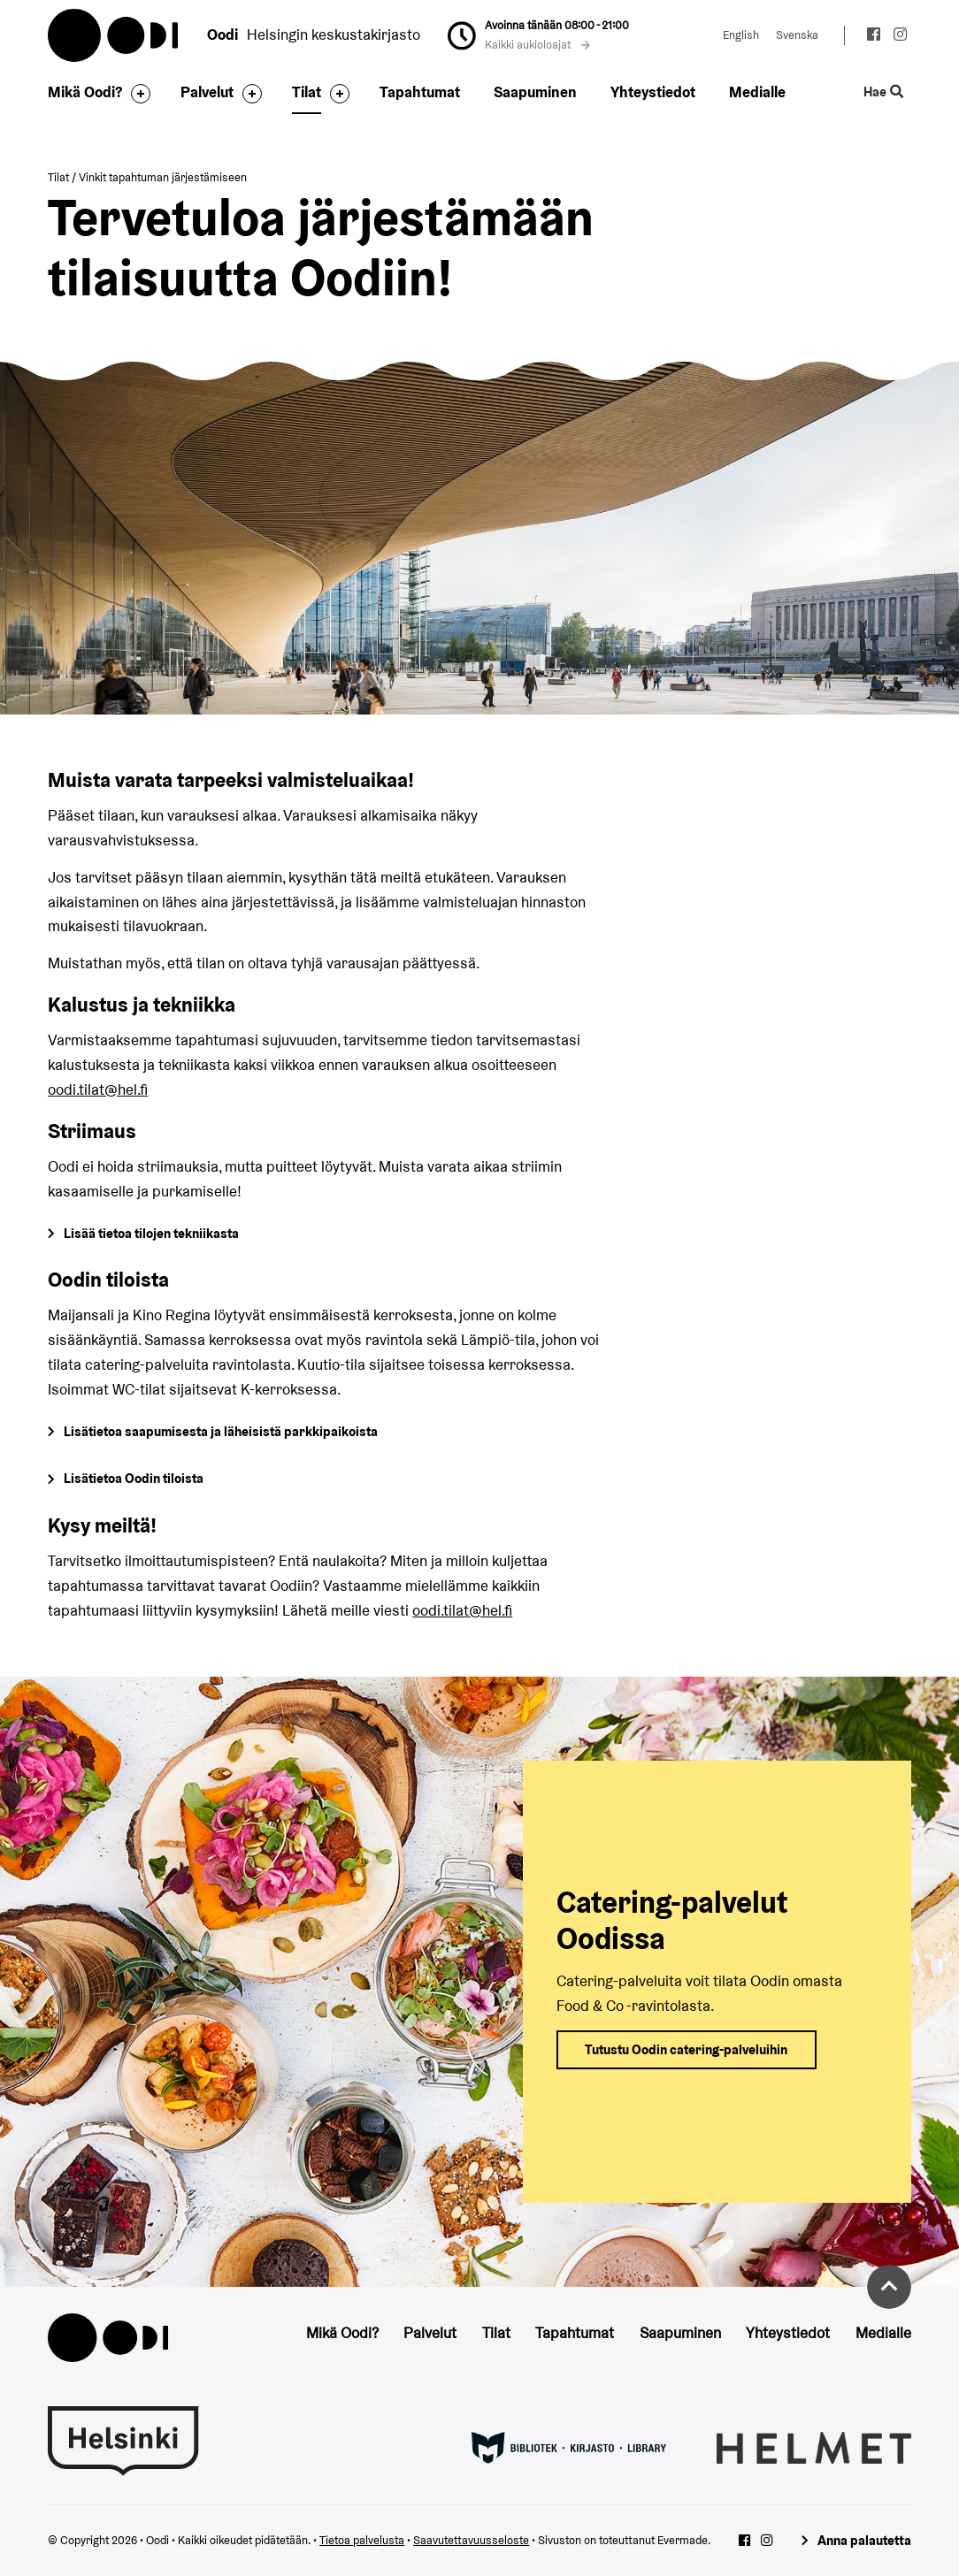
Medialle (757, 92)
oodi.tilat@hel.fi (98, 1089)
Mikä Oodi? (85, 92)
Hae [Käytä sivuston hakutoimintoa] (883, 92)
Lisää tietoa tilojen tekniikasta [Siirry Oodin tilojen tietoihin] (151, 1233)
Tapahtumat (420, 92)
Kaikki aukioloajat (538, 44)
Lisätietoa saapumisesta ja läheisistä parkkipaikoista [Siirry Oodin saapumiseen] (221, 1431)
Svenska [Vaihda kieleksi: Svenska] (797, 34)
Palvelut (207, 92)
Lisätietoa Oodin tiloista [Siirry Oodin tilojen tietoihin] (133, 1478)
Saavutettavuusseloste (471, 2540)
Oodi (114, 35)
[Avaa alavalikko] (136, 93)
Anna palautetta (864, 2540)
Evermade (682, 2540)
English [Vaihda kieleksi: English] (741, 34)
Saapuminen (535, 92)
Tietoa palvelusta (361, 2540)
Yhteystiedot (652, 92)
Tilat (306, 92)
